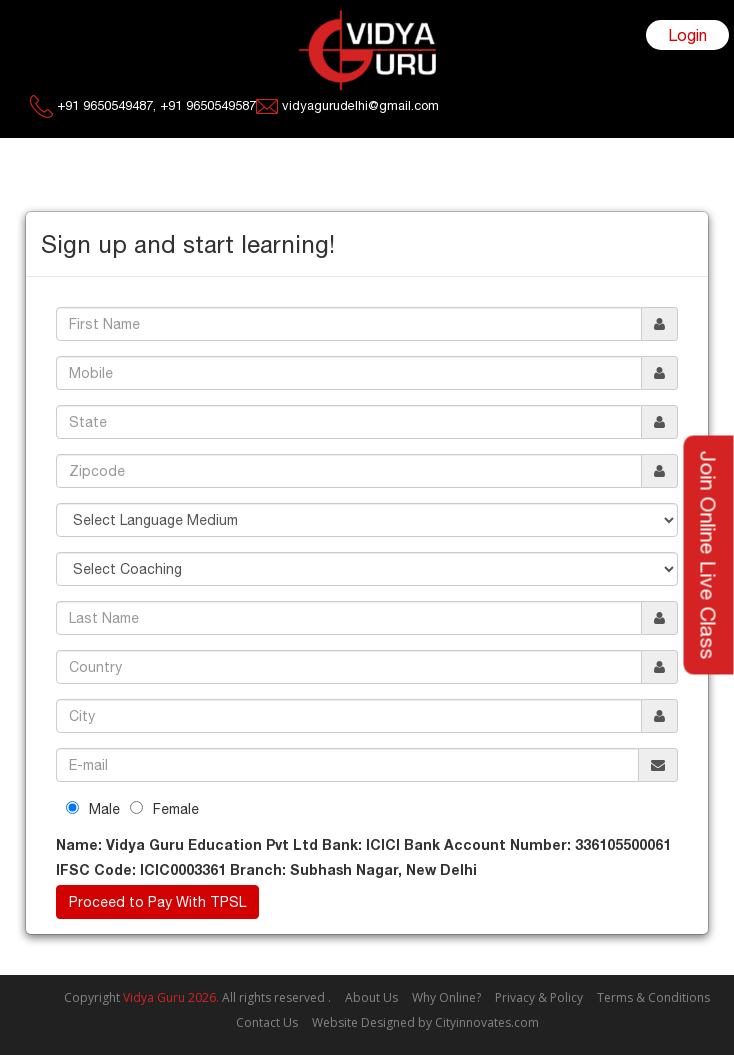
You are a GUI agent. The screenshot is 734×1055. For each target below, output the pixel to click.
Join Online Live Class (709, 555)
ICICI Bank (381, 844)
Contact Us (267, 1022)
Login (687, 35)
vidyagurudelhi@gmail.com (360, 105)
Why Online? (446, 997)
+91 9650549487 (105, 105)
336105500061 (557, 844)
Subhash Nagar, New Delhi (353, 869)
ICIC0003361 (141, 869)
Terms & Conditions (653, 997)
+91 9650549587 (206, 105)
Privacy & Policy (539, 997)
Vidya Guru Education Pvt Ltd (187, 844)
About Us (371, 997)
